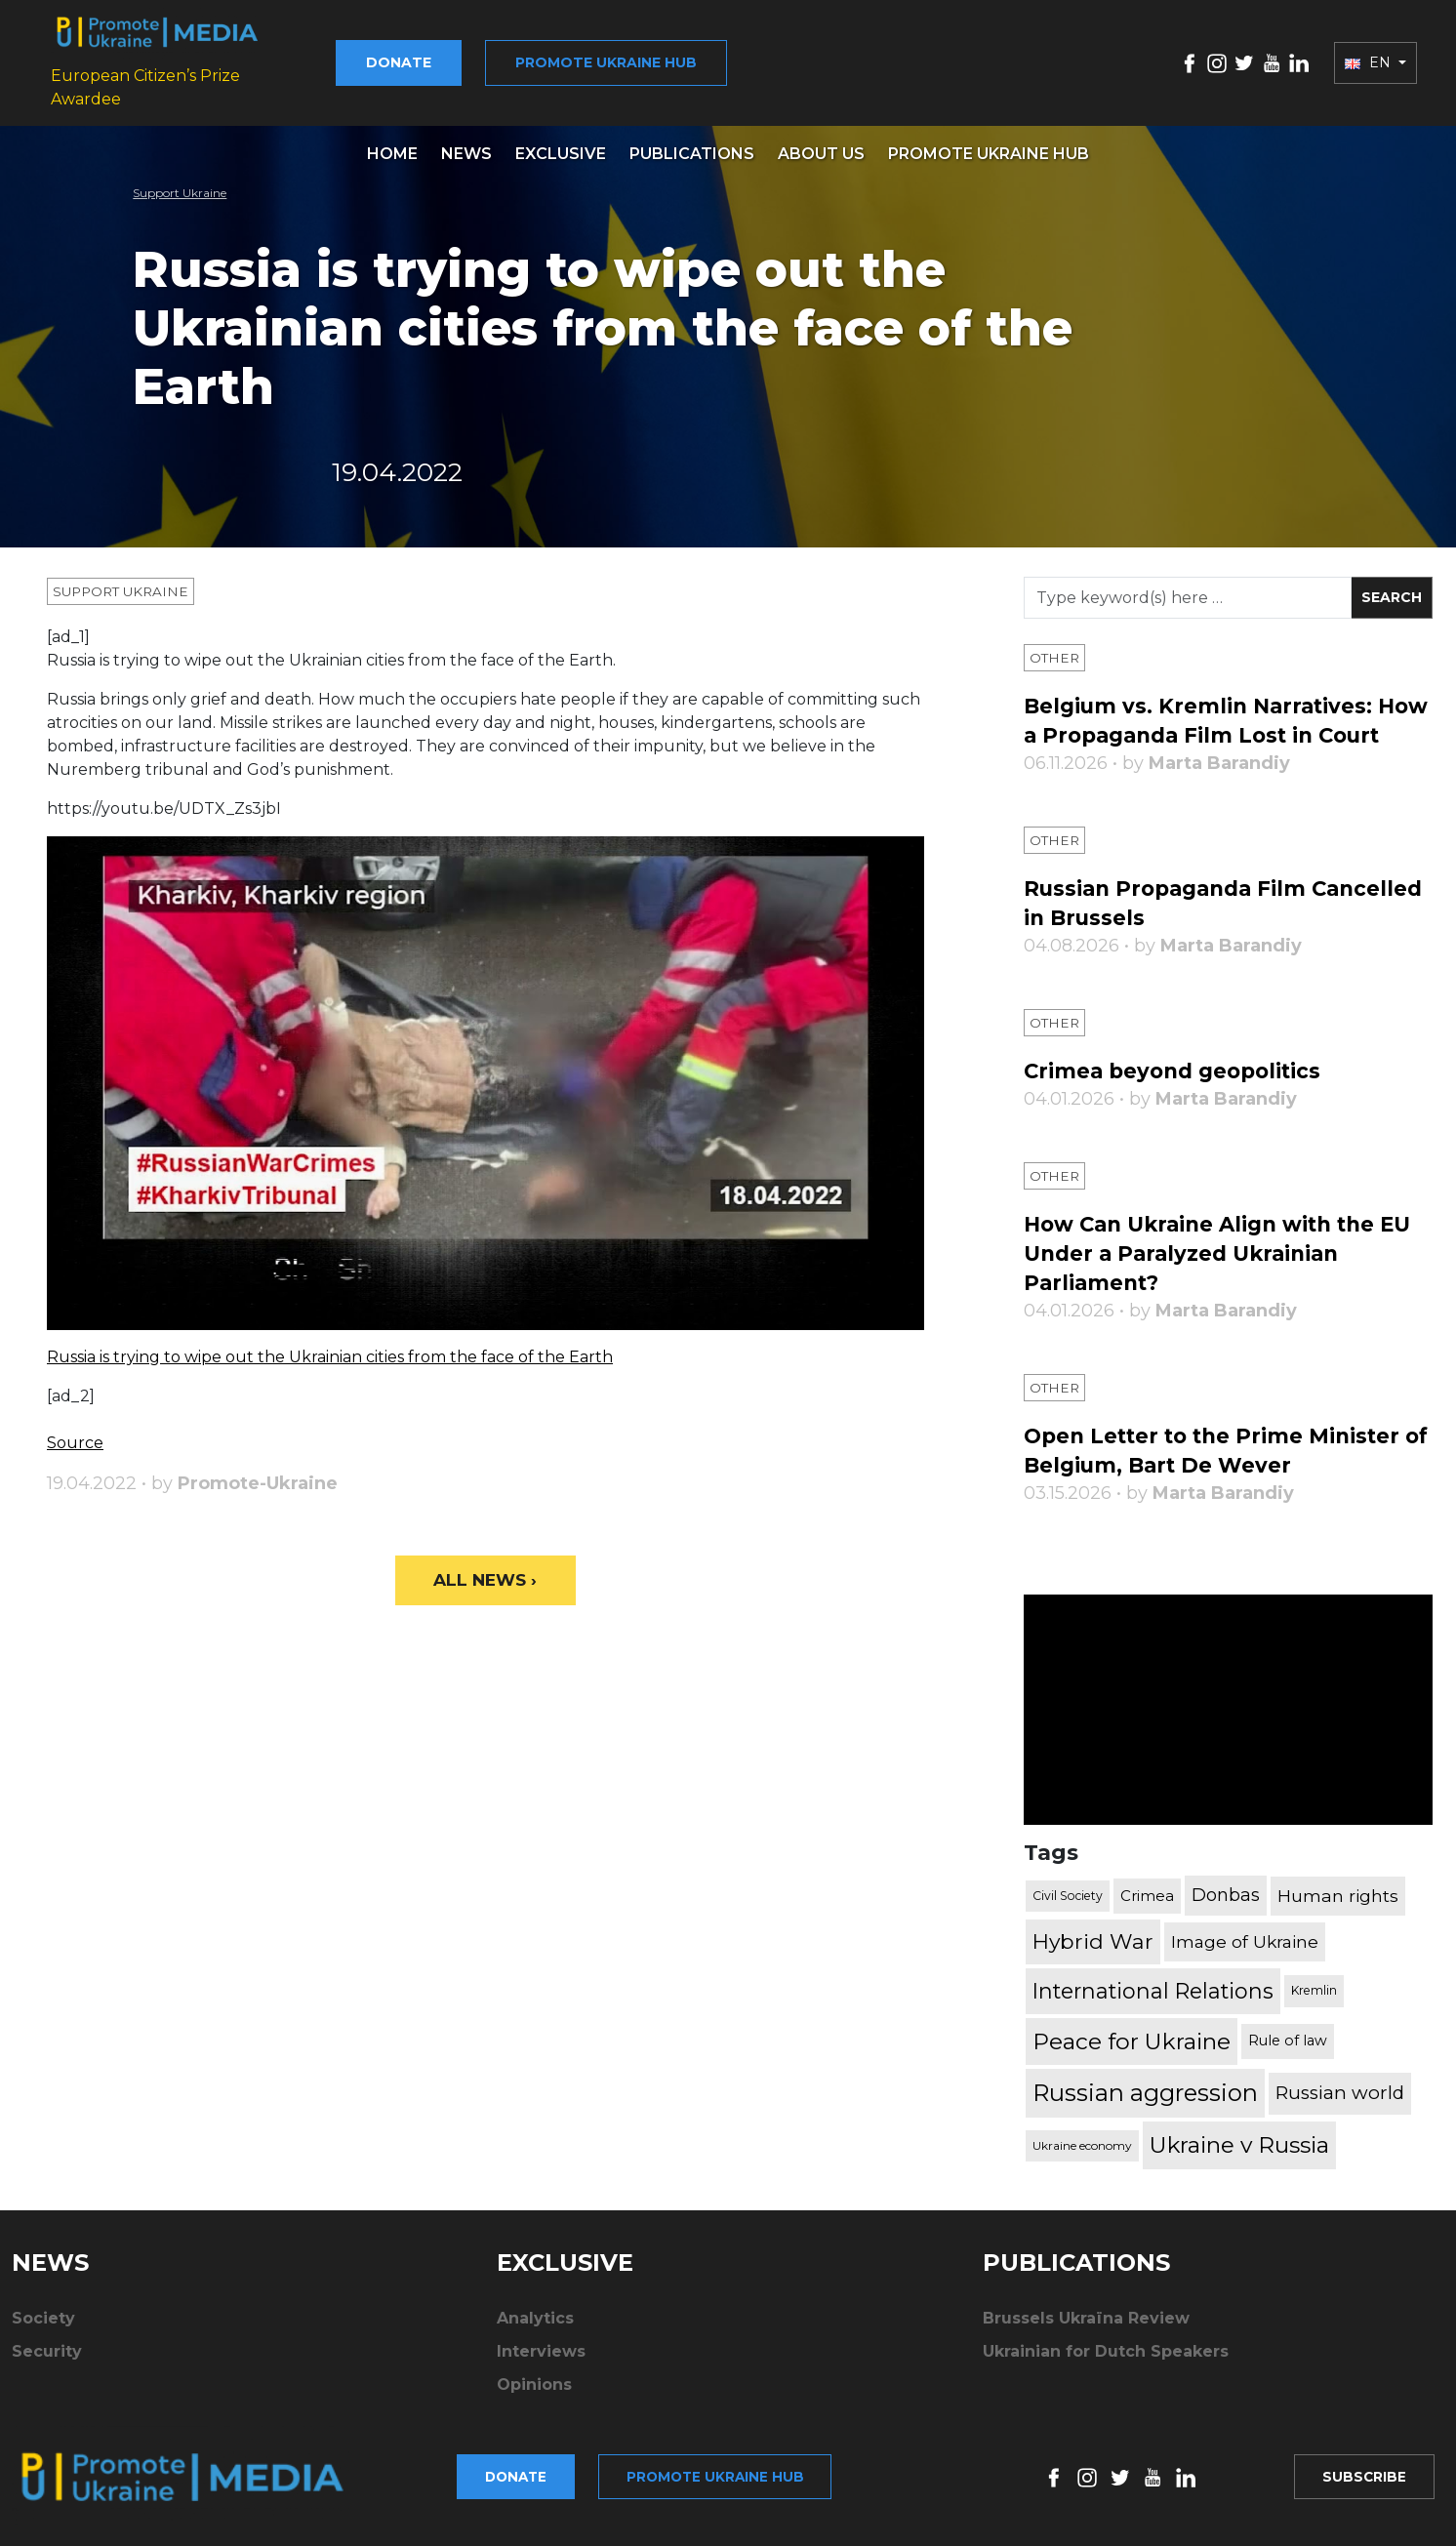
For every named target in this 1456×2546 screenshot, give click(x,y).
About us (821, 140)
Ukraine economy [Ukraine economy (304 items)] (1082, 2161)
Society (43, 2333)
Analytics (535, 2333)
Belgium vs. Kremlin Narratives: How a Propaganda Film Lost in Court (1204, 721)
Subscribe (1361, 2474)
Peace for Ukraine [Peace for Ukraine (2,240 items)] (1131, 2057)
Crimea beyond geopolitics (1178, 1086)
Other (1055, 644)
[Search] (1188, 584)
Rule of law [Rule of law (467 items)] (1287, 2056)
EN (1370, 55)
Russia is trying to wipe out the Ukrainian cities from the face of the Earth (330, 1343)
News (466, 140)
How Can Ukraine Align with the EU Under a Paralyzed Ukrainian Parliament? (1228, 1269)
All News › (485, 1567)
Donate (424, 55)
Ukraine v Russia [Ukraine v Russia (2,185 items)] (1239, 2160)
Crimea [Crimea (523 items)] (1147, 1911)
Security (47, 2367)
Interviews (541, 2367)
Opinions (534, 2400)
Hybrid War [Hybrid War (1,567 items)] (1092, 1956)
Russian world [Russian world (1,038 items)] (1339, 2108)
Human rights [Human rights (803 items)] (1337, 1911)
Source (75, 1429)
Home (392, 140)
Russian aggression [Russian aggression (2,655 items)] (1145, 2108)
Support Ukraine (179, 179)
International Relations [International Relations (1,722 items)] (1153, 2006)
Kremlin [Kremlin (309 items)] (1314, 2006)
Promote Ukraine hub (631, 55)
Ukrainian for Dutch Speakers (1106, 2367)
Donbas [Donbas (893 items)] (1226, 1910)
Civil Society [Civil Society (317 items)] (1067, 1911)
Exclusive (560, 140)
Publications (691, 140)
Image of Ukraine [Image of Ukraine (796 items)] (1244, 1957)
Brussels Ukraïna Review (1086, 2333)
